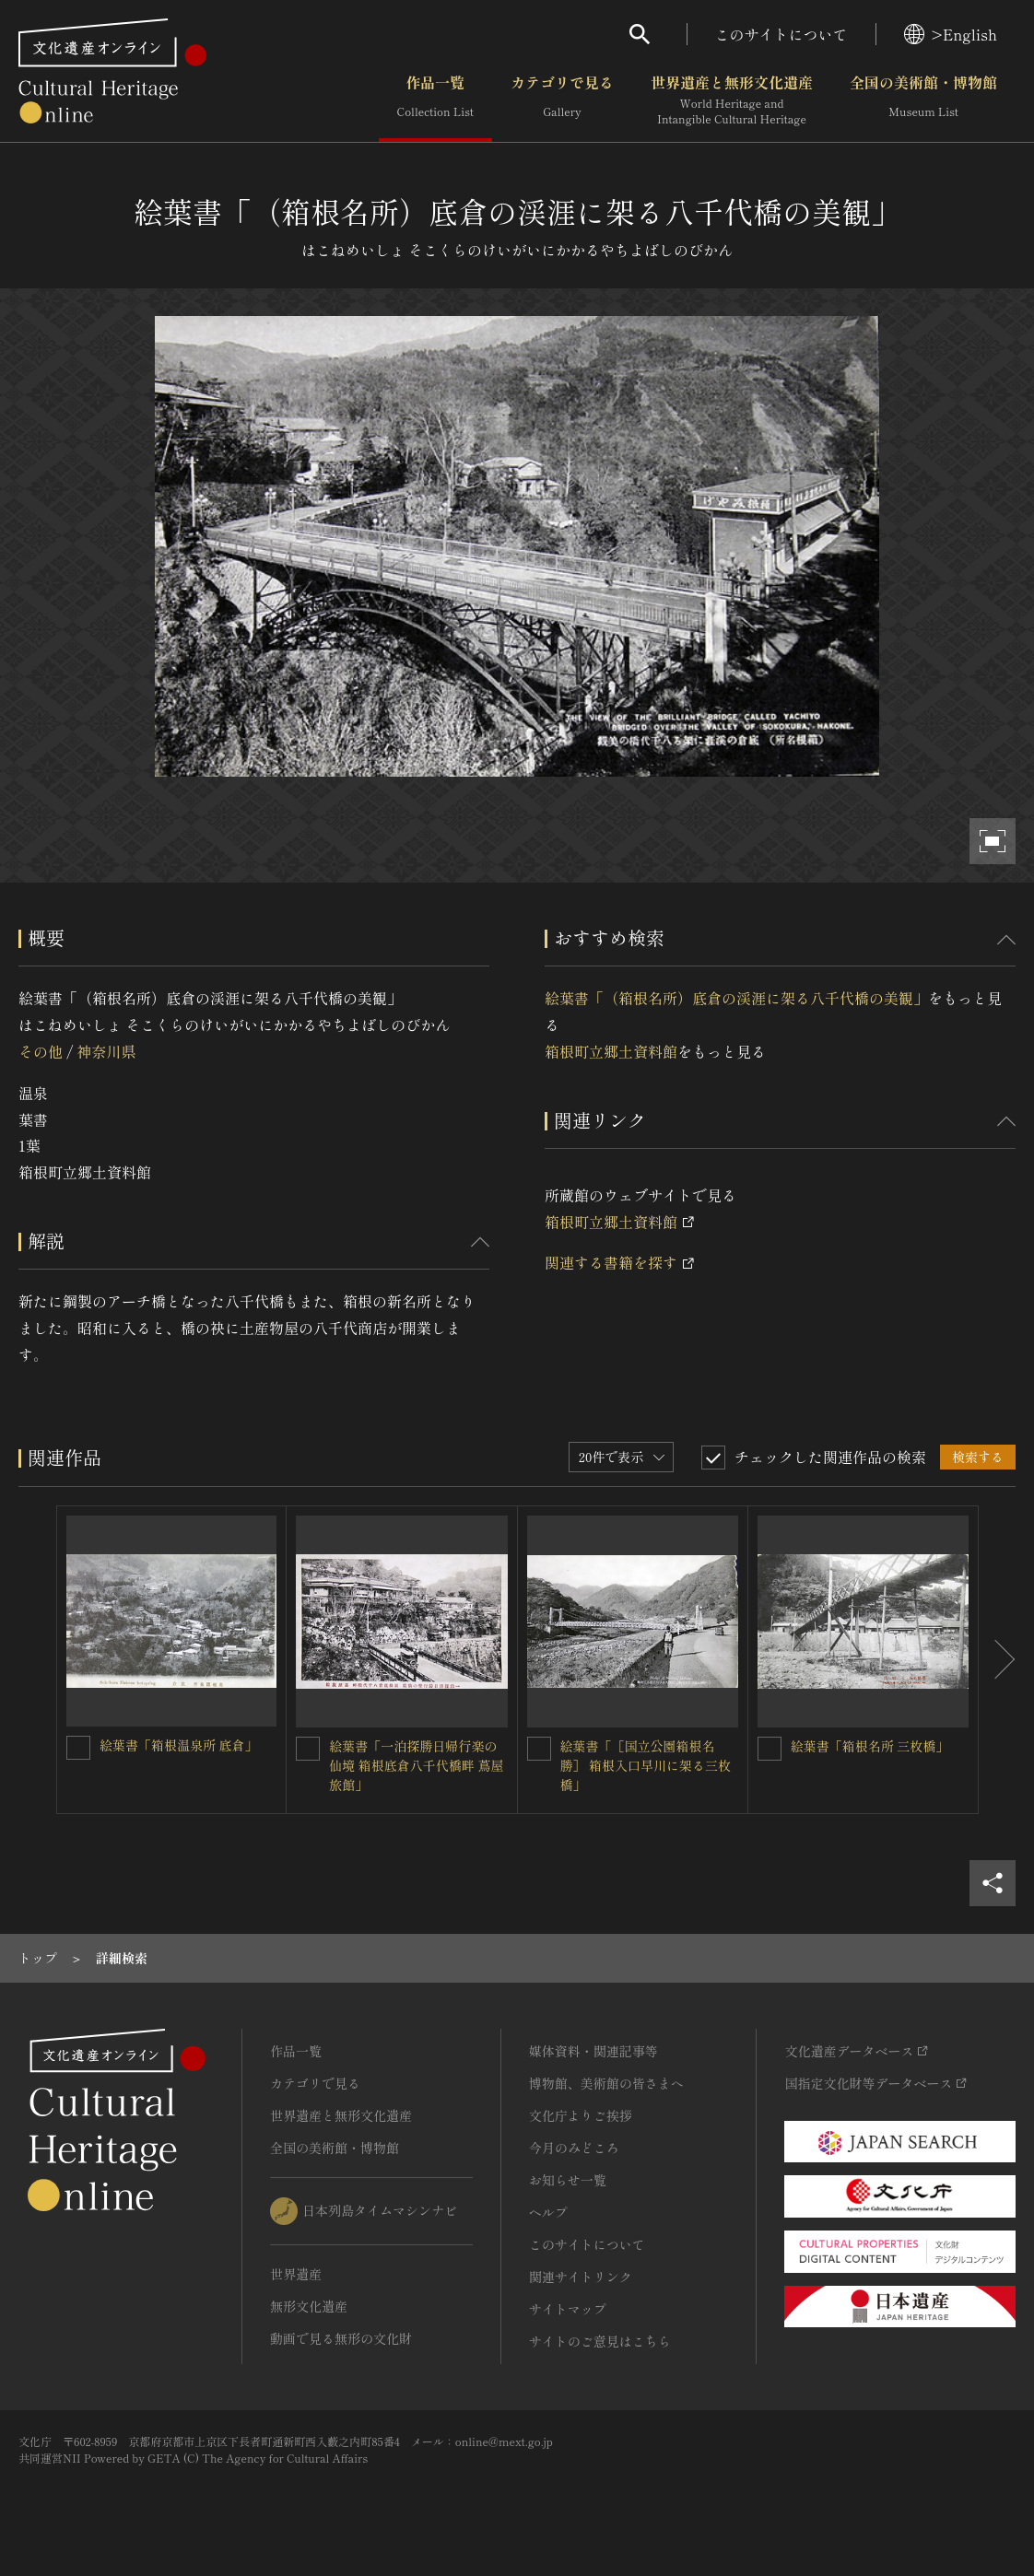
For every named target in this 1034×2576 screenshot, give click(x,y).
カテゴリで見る (562, 100)
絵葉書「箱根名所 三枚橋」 (870, 1746)
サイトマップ (567, 2309)
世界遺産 (296, 2274)
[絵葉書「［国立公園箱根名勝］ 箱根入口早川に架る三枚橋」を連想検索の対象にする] (539, 1749)
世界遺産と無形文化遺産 (732, 100)
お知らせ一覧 (567, 2180)
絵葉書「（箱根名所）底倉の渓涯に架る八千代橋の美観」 (736, 998)
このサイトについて (781, 34)
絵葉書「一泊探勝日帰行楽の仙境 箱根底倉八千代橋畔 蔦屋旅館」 (416, 1765)
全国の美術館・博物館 (923, 100)
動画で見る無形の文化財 (341, 2338)
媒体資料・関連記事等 (593, 2051)
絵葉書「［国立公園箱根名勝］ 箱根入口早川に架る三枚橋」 (646, 1765)
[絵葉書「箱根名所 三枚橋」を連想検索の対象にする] (769, 1749)
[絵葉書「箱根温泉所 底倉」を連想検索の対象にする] (78, 1748)
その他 (40, 1051)
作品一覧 (435, 100)
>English (950, 34)
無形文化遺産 (308, 2306)
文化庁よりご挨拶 (580, 2115)
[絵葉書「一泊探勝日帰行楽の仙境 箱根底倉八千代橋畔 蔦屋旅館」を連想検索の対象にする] (308, 1749)
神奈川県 (105, 1051)
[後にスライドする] (997, 1659)
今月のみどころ (574, 2147)
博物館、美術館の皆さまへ (606, 2083)
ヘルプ (548, 2212)
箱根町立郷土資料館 (611, 1051)
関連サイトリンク (580, 2276)
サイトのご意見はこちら (600, 2341)
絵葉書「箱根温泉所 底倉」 (179, 1745)
